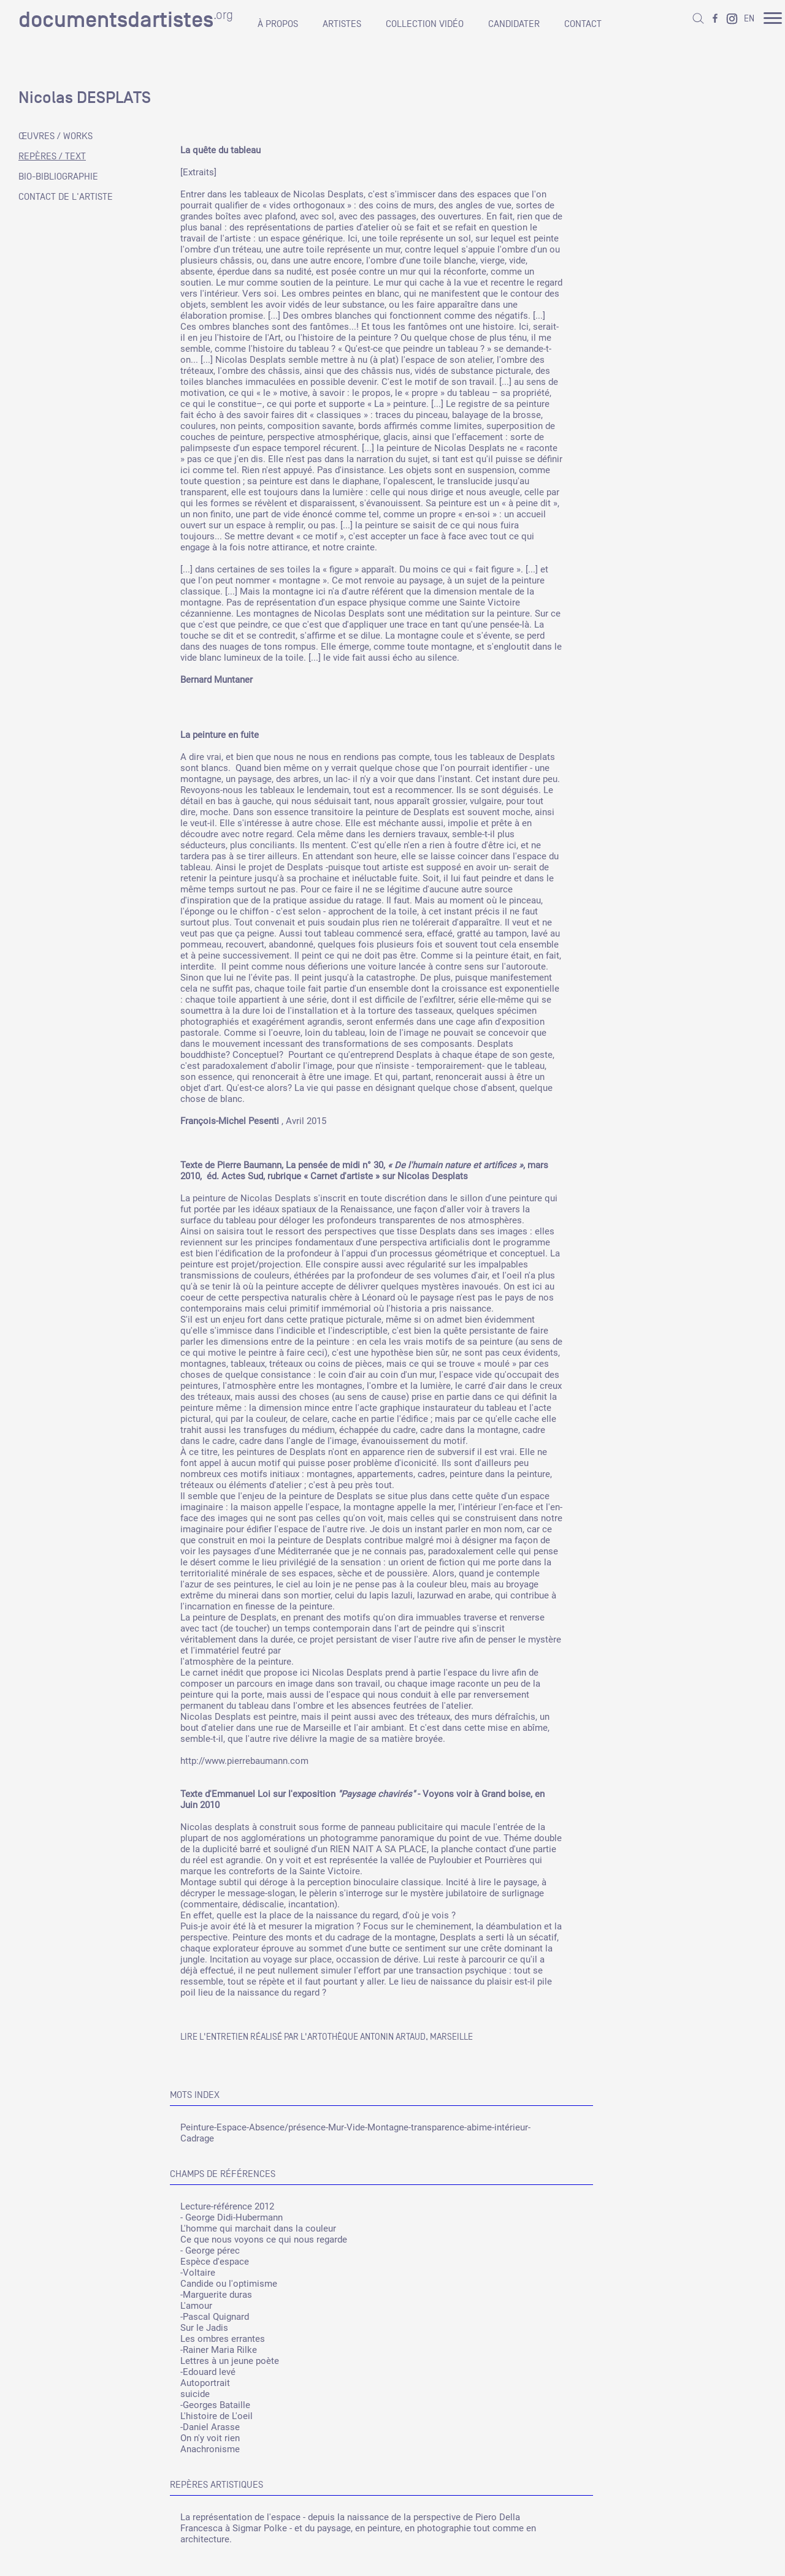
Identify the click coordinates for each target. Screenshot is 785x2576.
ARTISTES (342, 23)
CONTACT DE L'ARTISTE (65, 196)
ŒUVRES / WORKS (55, 136)
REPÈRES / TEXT (52, 156)
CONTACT (583, 23)
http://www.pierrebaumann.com (244, 1760)
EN (749, 18)
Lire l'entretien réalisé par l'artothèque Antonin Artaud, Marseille (326, 2036)
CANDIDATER (514, 23)
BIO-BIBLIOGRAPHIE (58, 176)
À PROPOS (278, 23)
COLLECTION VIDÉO (425, 23)
